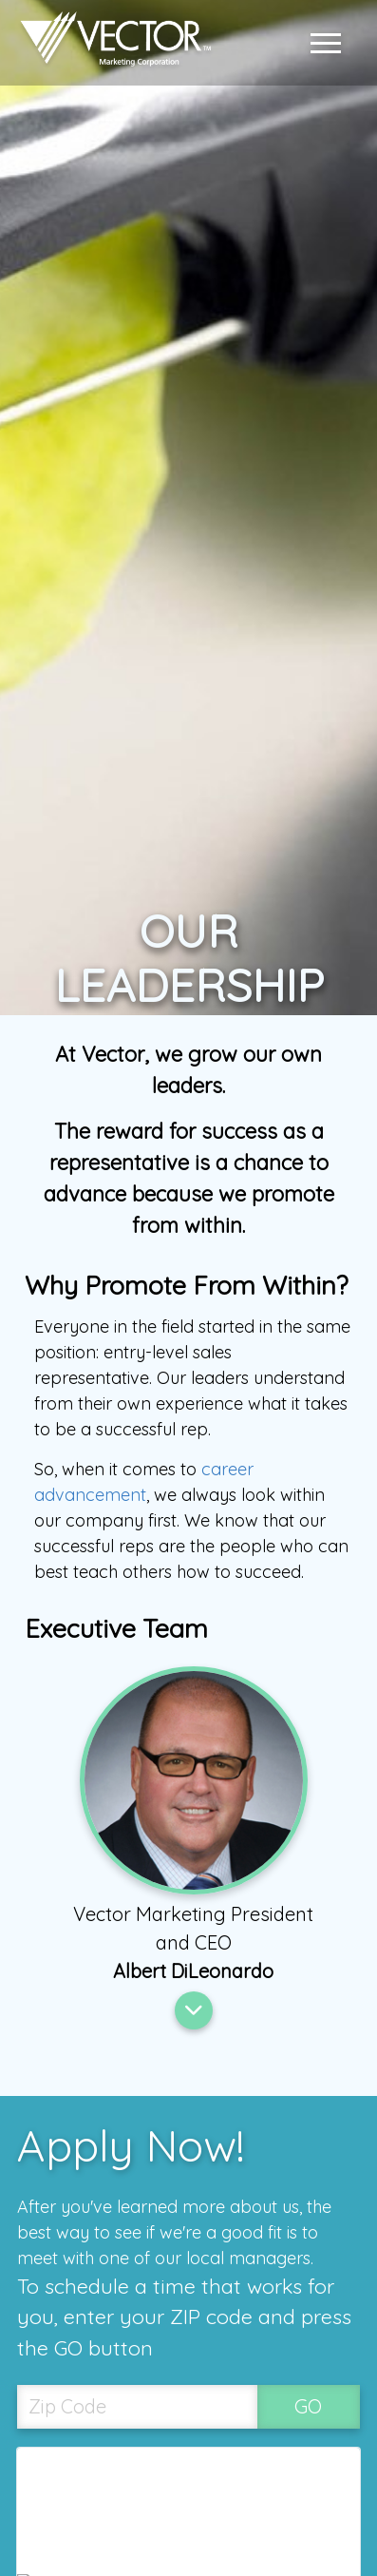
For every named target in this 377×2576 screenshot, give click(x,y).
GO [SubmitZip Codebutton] (308, 2406)
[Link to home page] (111, 43)
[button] (330, 43)
